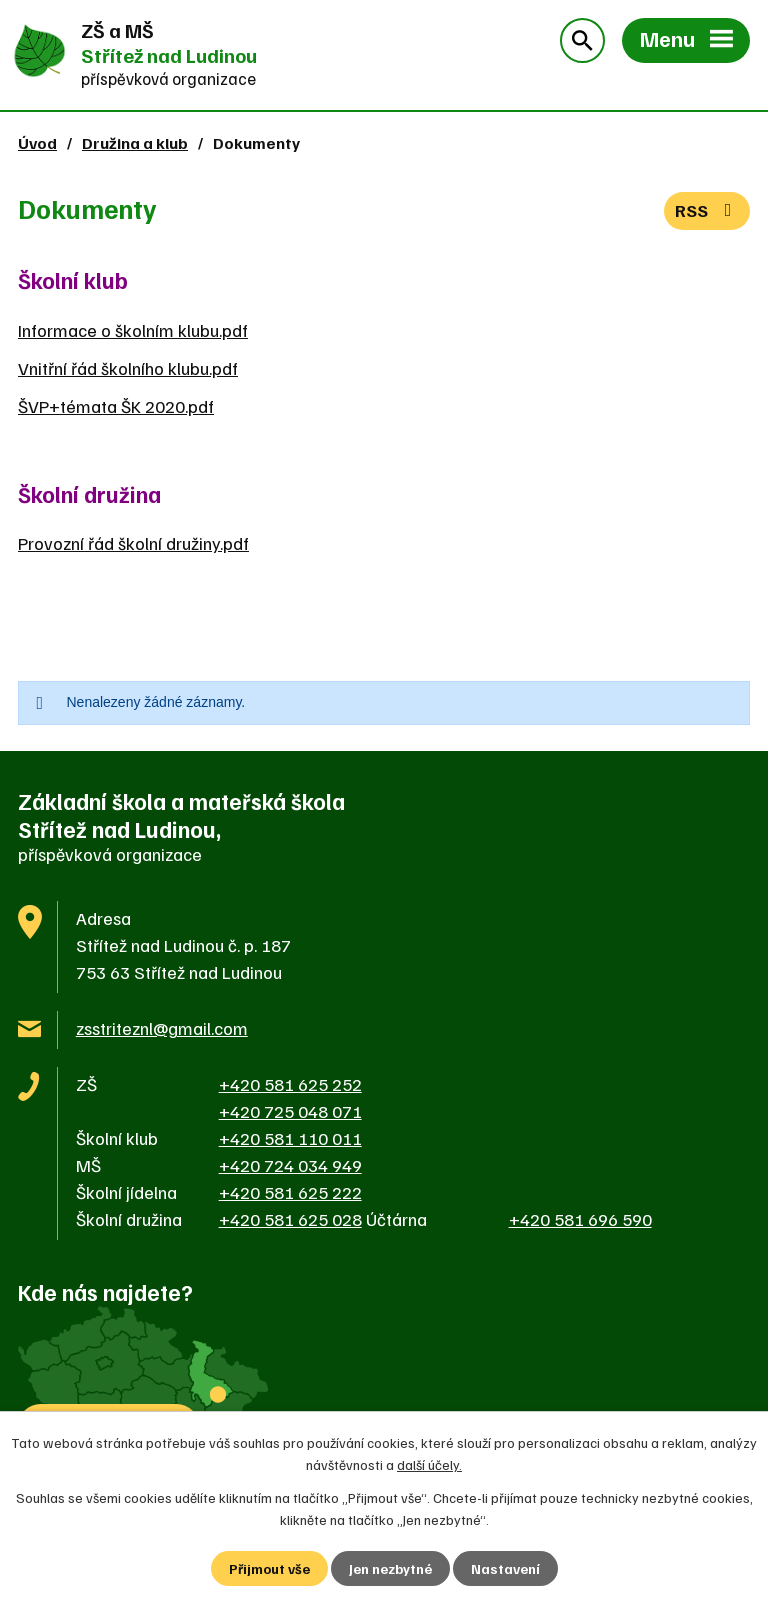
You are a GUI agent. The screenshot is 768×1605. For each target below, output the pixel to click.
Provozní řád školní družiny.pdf (133, 543)
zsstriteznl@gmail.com (162, 1028)
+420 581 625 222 (290, 1192)
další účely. (429, 1464)
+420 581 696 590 (580, 1219)
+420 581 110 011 (290, 1138)
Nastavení (505, 1568)
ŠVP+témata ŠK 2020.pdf (116, 406)
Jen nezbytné (390, 1568)
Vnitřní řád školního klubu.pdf (128, 368)
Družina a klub (135, 142)
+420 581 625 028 (290, 1219)
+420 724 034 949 (290, 1165)
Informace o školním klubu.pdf (133, 330)
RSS (707, 210)
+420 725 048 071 (290, 1111)
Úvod (37, 142)
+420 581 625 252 (290, 1084)
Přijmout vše (269, 1568)
